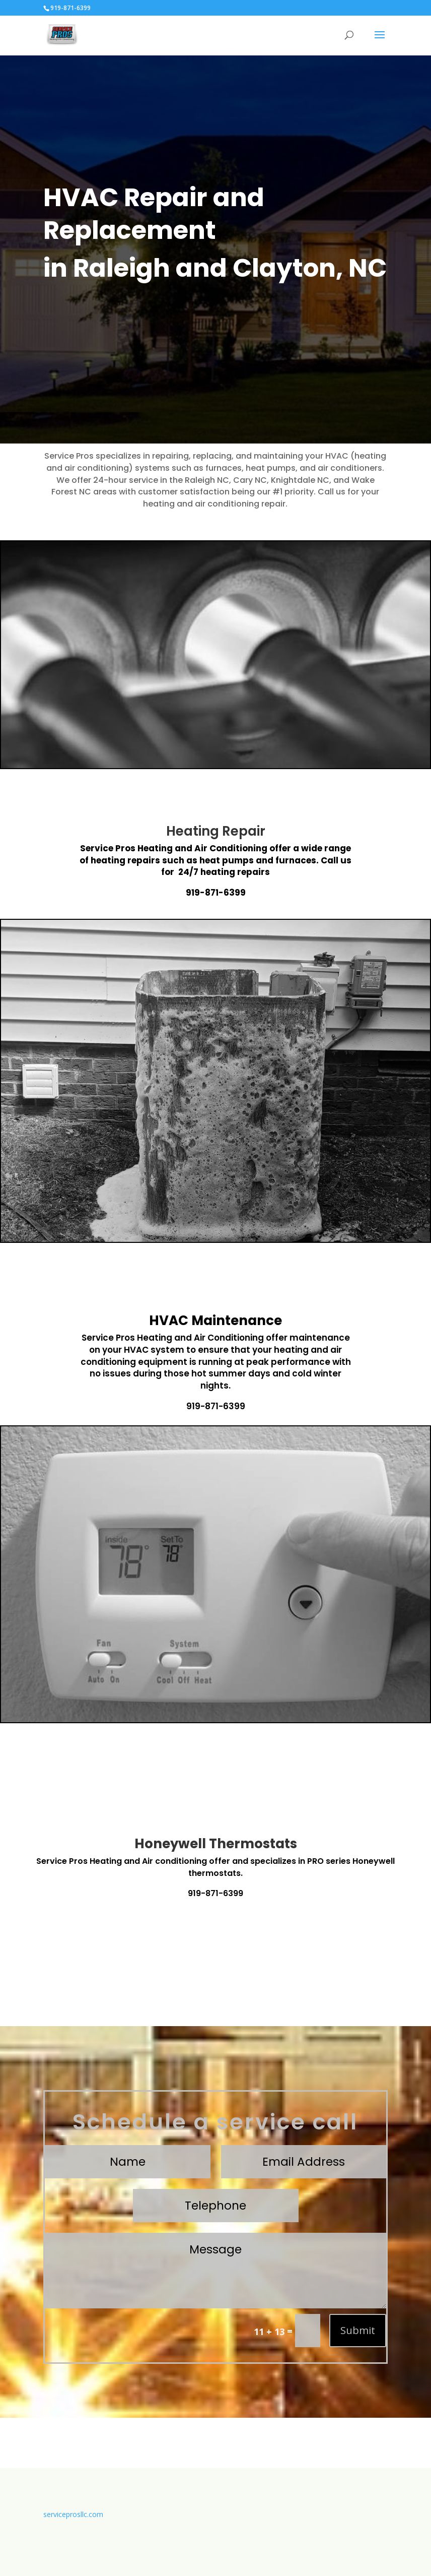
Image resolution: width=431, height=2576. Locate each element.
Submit (357, 2330)
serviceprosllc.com (73, 2514)
